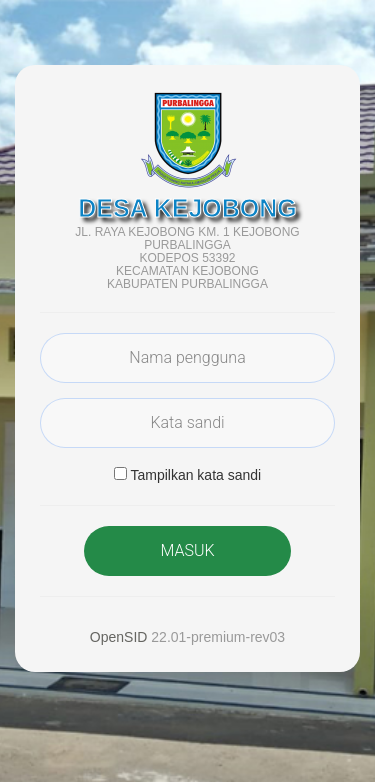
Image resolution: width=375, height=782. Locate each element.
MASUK (187, 550)
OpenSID (119, 637)
